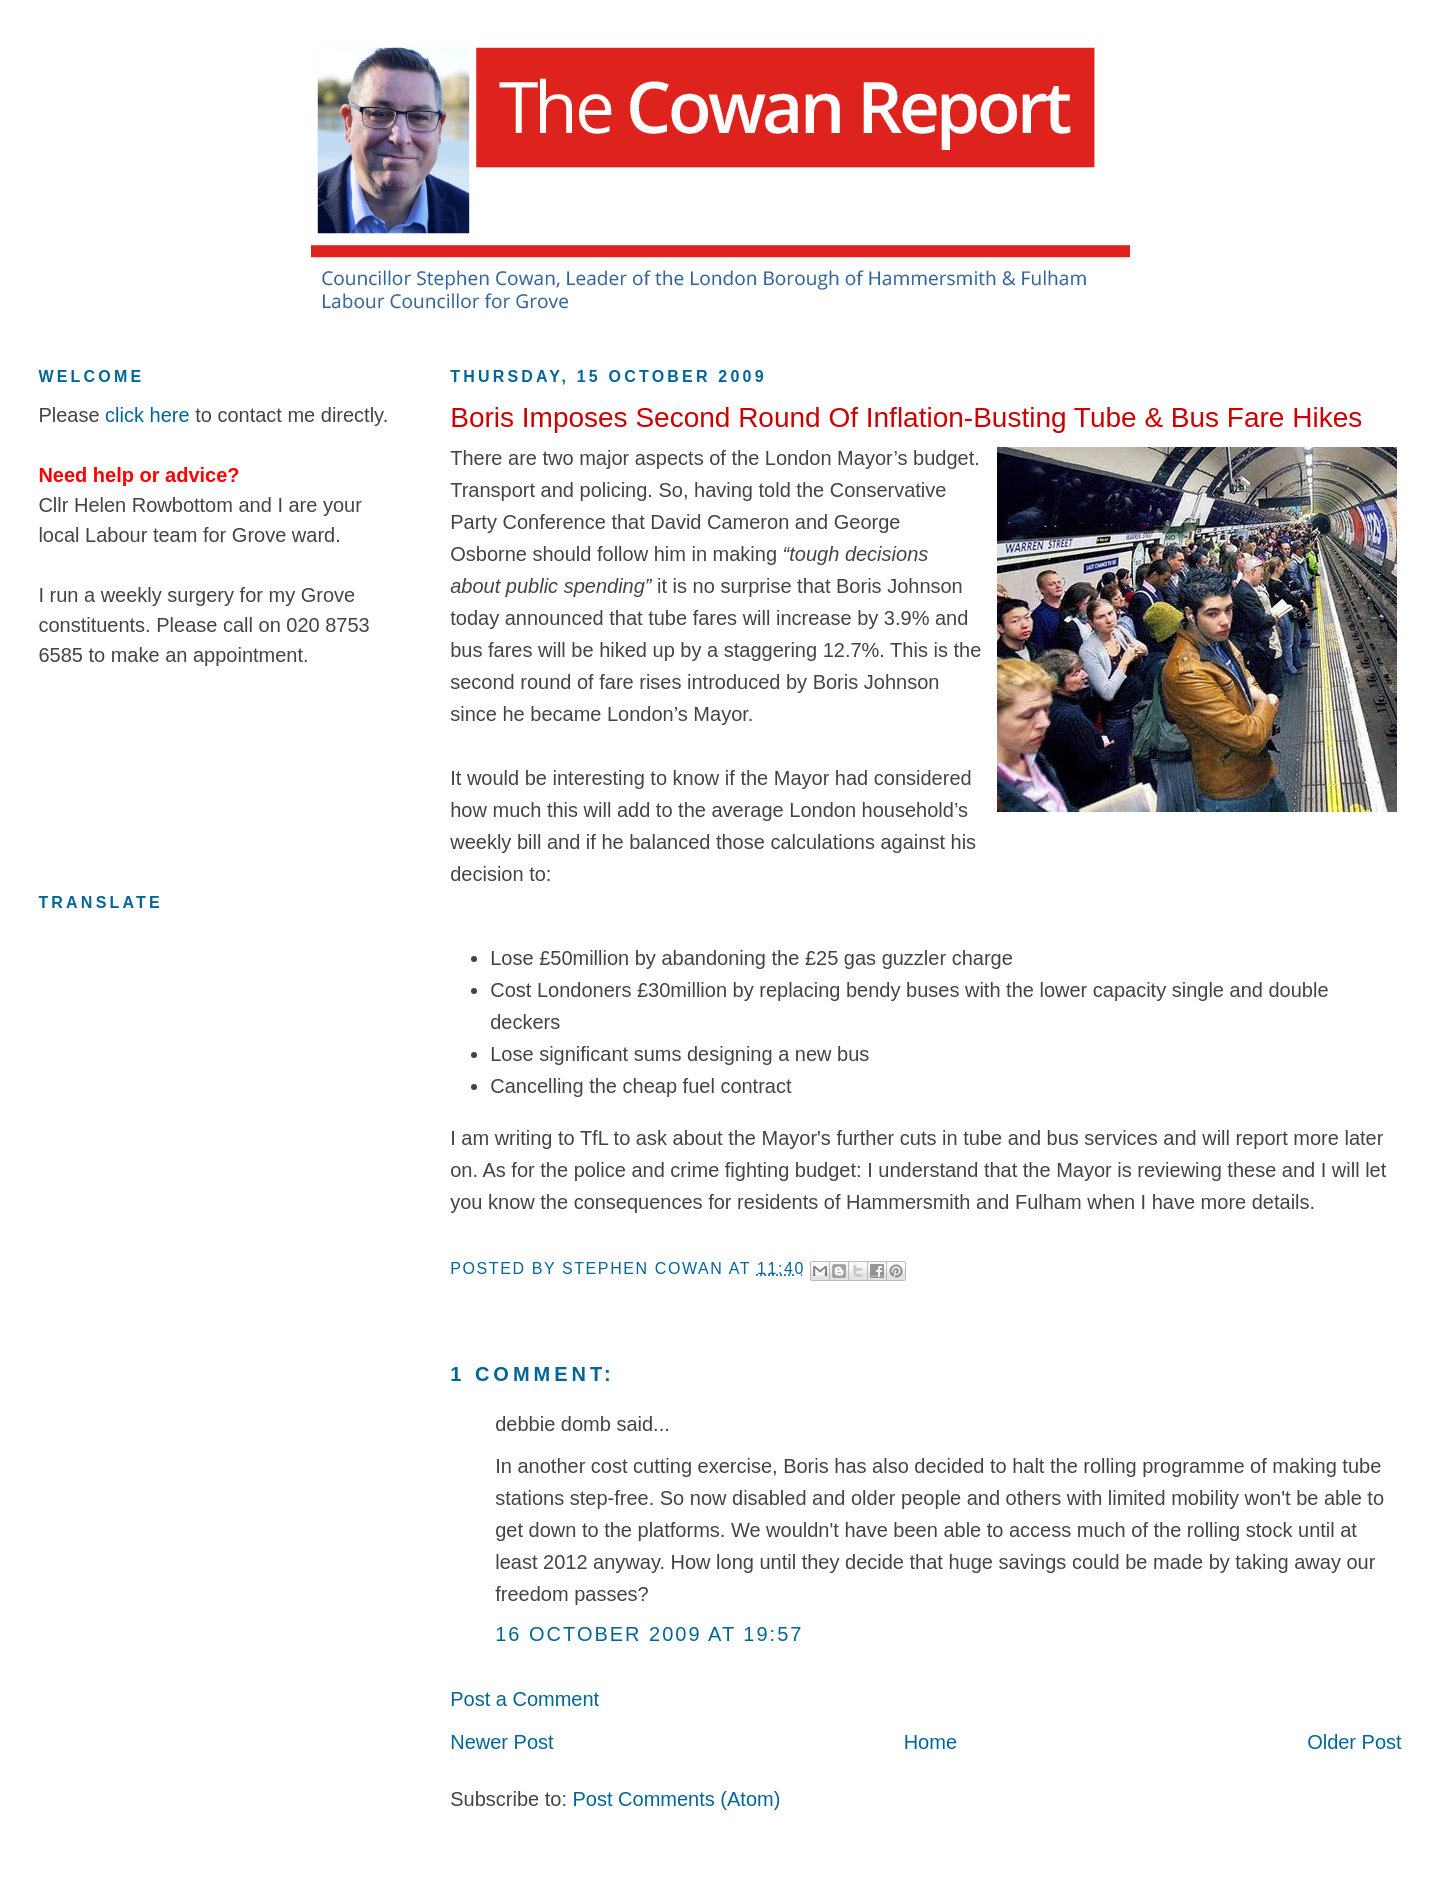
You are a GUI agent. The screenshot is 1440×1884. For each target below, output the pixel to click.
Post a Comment (524, 1699)
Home (930, 1742)
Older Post (1354, 1742)
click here (147, 415)
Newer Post (501, 1742)
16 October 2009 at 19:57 (649, 1634)
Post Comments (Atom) (677, 1799)
